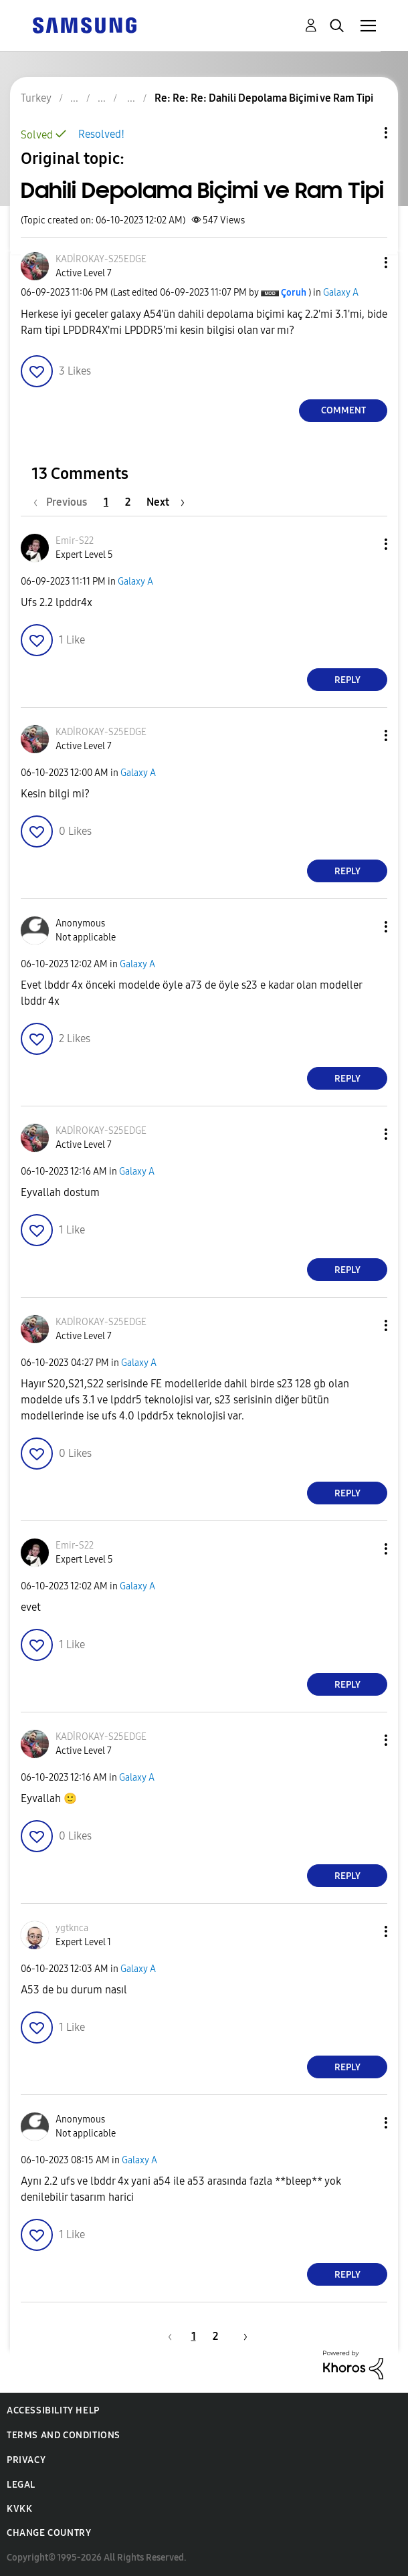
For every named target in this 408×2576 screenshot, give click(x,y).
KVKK (19, 2508)
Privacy (26, 2460)
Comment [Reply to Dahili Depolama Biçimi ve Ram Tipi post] (343, 410)
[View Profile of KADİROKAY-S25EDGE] (101, 259)
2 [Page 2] (127, 502)
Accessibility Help (53, 2410)
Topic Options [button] (363, 132)
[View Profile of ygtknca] (72, 1928)
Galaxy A (341, 292)
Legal (21, 2484)
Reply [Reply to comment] (347, 680)
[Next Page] (165, 502)
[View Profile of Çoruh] (293, 292)
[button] (364, 262)
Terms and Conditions (63, 2435)
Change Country (49, 2533)
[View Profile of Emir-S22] (75, 541)
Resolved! (101, 134)
